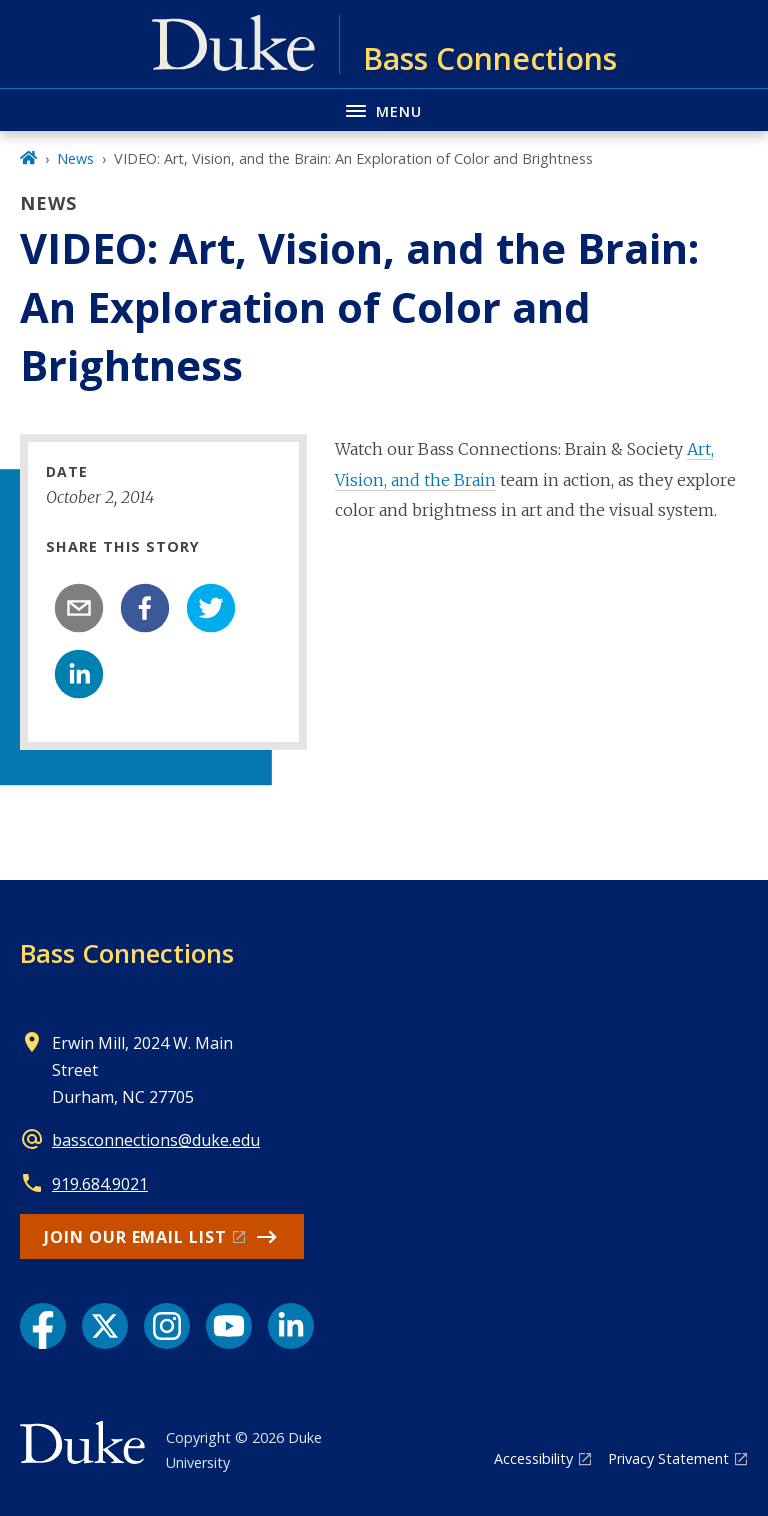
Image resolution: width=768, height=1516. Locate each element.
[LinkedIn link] (291, 1326)
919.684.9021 (100, 1184)
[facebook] (145, 608)
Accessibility (533, 1458)
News (75, 158)
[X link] (105, 1326)
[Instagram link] (167, 1326)
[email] (79, 608)
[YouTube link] (229, 1326)
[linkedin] (79, 674)
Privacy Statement (668, 1458)
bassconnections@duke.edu (156, 1140)
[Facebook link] (43, 1326)
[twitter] (211, 608)
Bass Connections (127, 953)
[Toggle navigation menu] (384, 109)
